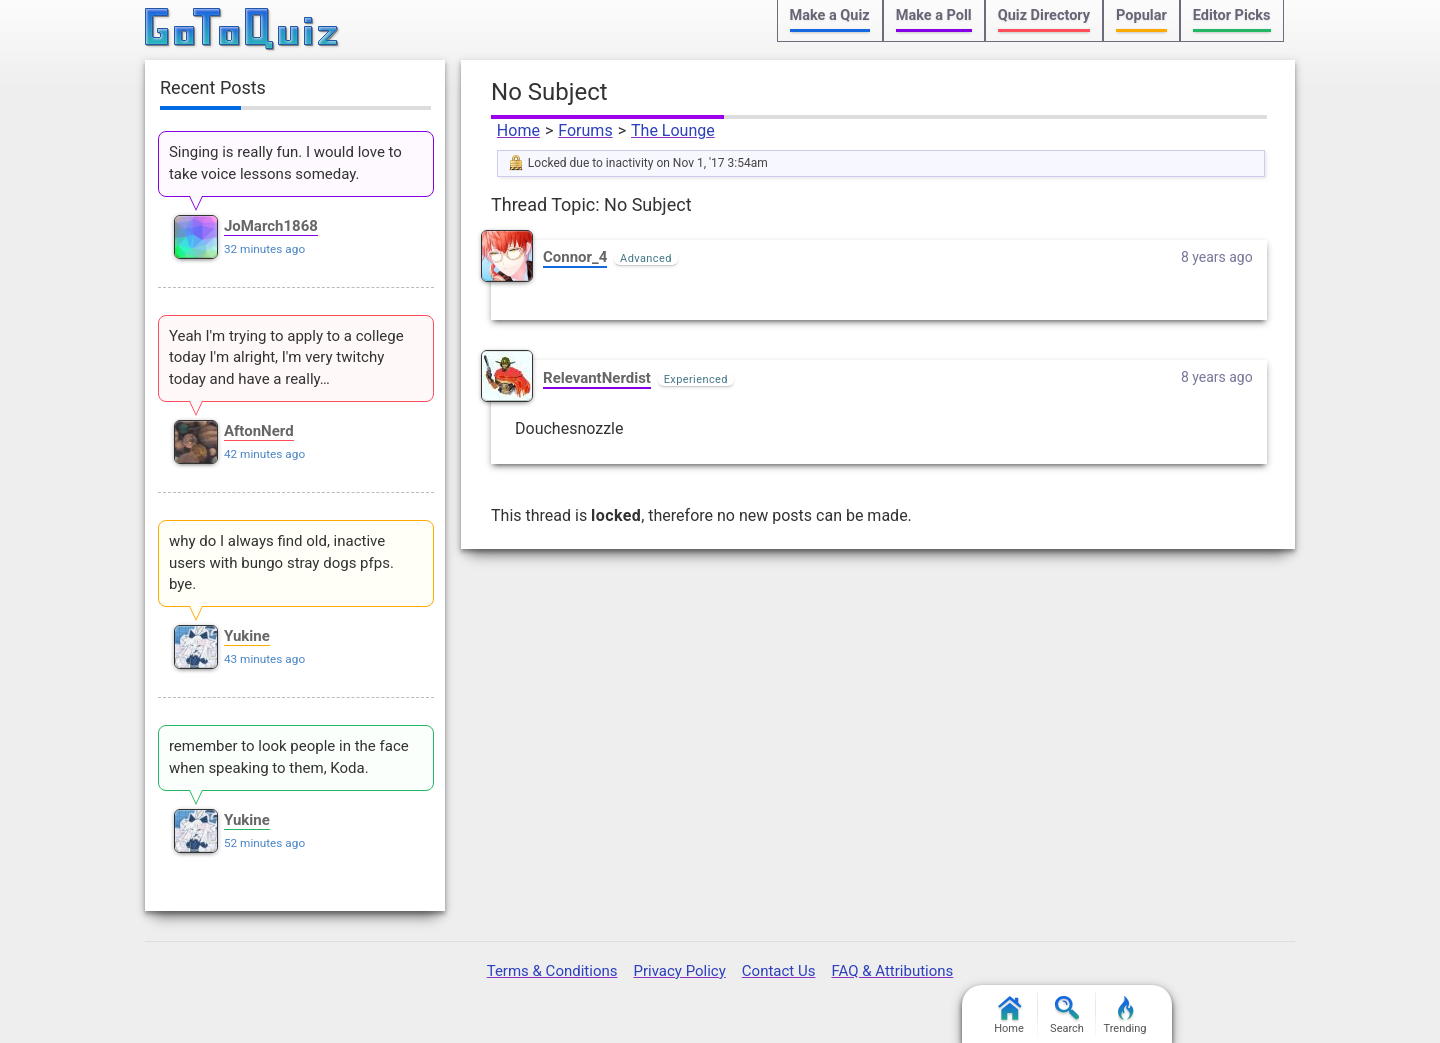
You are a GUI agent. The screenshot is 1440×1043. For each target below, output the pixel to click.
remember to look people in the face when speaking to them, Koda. (289, 757)
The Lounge (673, 130)
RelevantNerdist (597, 378)
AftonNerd (259, 431)
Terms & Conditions (552, 971)
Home (518, 130)
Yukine (247, 636)
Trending (1125, 1015)
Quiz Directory (1044, 15)
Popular (1141, 15)
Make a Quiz (830, 15)
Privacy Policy (679, 971)
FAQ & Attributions (892, 971)
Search (1067, 1015)
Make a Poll (934, 15)
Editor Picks (1232, 15)
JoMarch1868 (271, 226)
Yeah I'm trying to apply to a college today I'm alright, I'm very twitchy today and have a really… (286, 358)
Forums (585, 130)
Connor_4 (575, 257)
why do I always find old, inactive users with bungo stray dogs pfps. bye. (281, 563)
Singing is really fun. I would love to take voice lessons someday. (285, 163)
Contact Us (779, 971)
